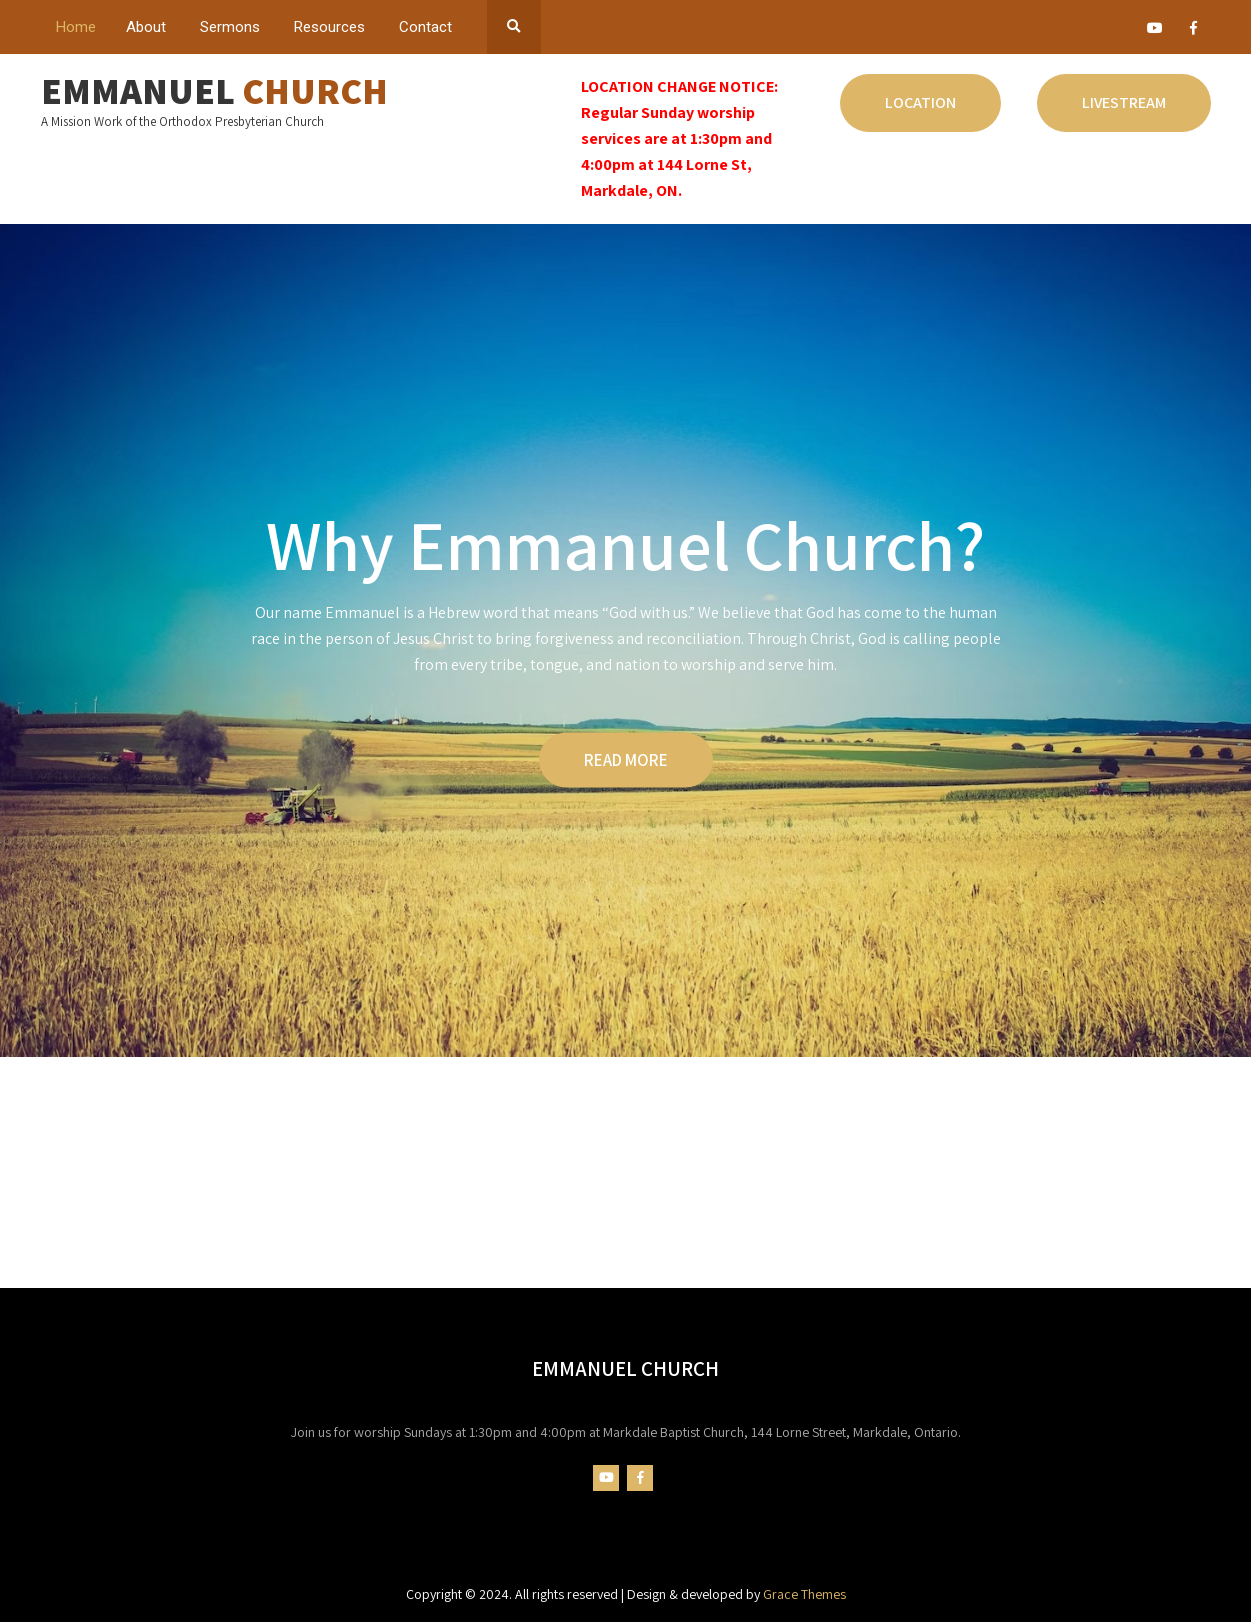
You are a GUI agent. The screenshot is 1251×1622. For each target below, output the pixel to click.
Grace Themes (804, 1594)
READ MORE (626, 759)
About (146, 27)
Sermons (230, 27)
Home (76, 27)
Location (920, 102)
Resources (329, 27)
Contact (425, 27)
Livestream (1124, 102)
